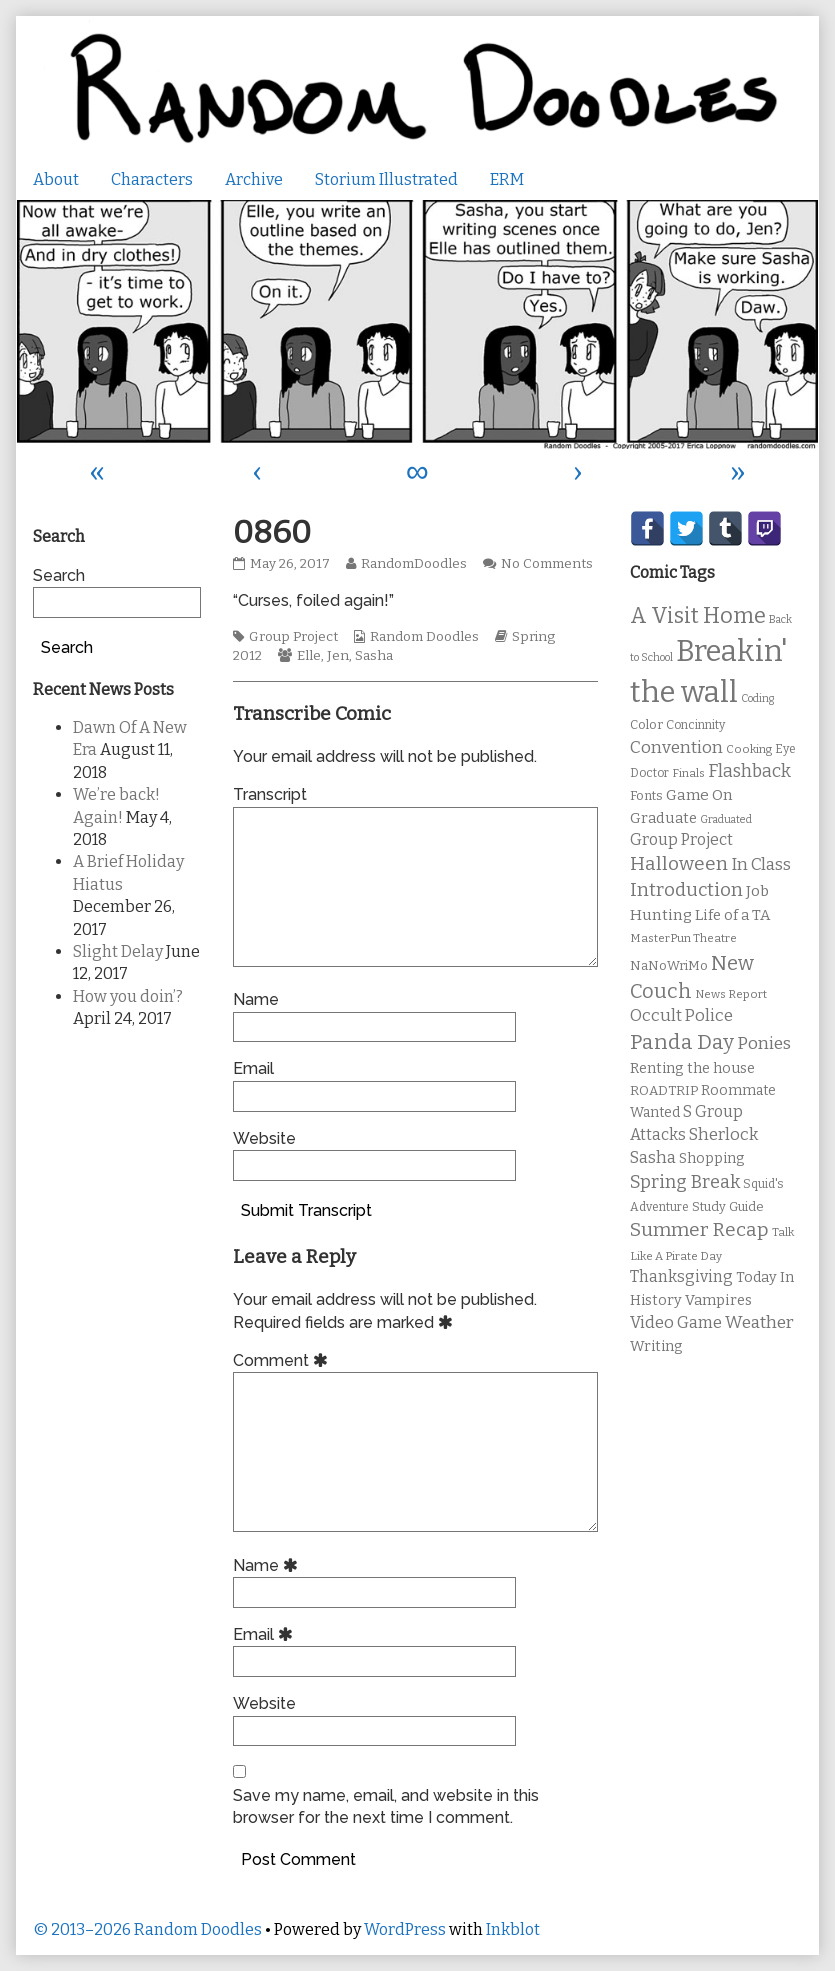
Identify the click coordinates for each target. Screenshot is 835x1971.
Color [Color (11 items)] (646, 724)
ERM (507, 179)
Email (253, 1068)
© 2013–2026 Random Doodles (147, 1929)
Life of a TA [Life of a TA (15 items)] (732, 915)
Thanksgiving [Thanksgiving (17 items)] (681, 1276)
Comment (283, 1360)
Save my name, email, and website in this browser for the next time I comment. (386, 1806)
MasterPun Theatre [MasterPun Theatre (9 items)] (683, 938)
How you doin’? (128, 996)
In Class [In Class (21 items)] (761, 864)
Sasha (374, 656)
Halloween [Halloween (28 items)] (679, 863)
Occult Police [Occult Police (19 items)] (681, 1015)
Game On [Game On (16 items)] (699, 795)
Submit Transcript (306, 1210)
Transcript (270, 794)
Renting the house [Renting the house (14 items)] (692, 1068)
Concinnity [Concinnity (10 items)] (695, 725)
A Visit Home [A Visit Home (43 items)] (698, 616)
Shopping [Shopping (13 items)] (711, 1158)
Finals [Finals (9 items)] (688, 773)
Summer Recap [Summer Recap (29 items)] (699, 1229)
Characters (152, 179)
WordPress (405, 1929)
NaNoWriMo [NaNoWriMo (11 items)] (669, 965)
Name (256, 999)
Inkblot (513, 1929)
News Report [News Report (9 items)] (731, 994)
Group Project (293, 637)
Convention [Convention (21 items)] (676, 747)
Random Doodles (424, 637)
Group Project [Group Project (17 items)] (681, 839)
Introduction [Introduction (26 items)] (686, 890)
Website (264, 1138)
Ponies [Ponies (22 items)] (764, 1043)
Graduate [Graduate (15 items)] (663, 818)
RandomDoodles (413, 564)
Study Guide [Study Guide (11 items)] (728, 1206)
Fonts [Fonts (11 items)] (646, 795)
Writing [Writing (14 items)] (656, 1346)
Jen (338, 656)
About (56, 179)
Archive (254, 179)
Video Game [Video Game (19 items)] (676, 1322)
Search (59, 575)
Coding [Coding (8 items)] (757, 698)
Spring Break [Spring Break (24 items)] (685, 1182)
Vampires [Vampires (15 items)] (718, 1300)
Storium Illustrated (386, 179)
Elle (309, 656)
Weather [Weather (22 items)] (759, 1322)
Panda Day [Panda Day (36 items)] (682, 1042)
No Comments (547, 564)
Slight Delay (118, 951)
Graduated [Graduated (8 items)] (726, 819)
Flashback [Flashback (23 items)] (749, 771)
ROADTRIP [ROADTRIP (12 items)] (664, 1091)
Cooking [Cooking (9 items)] (749, 749)
